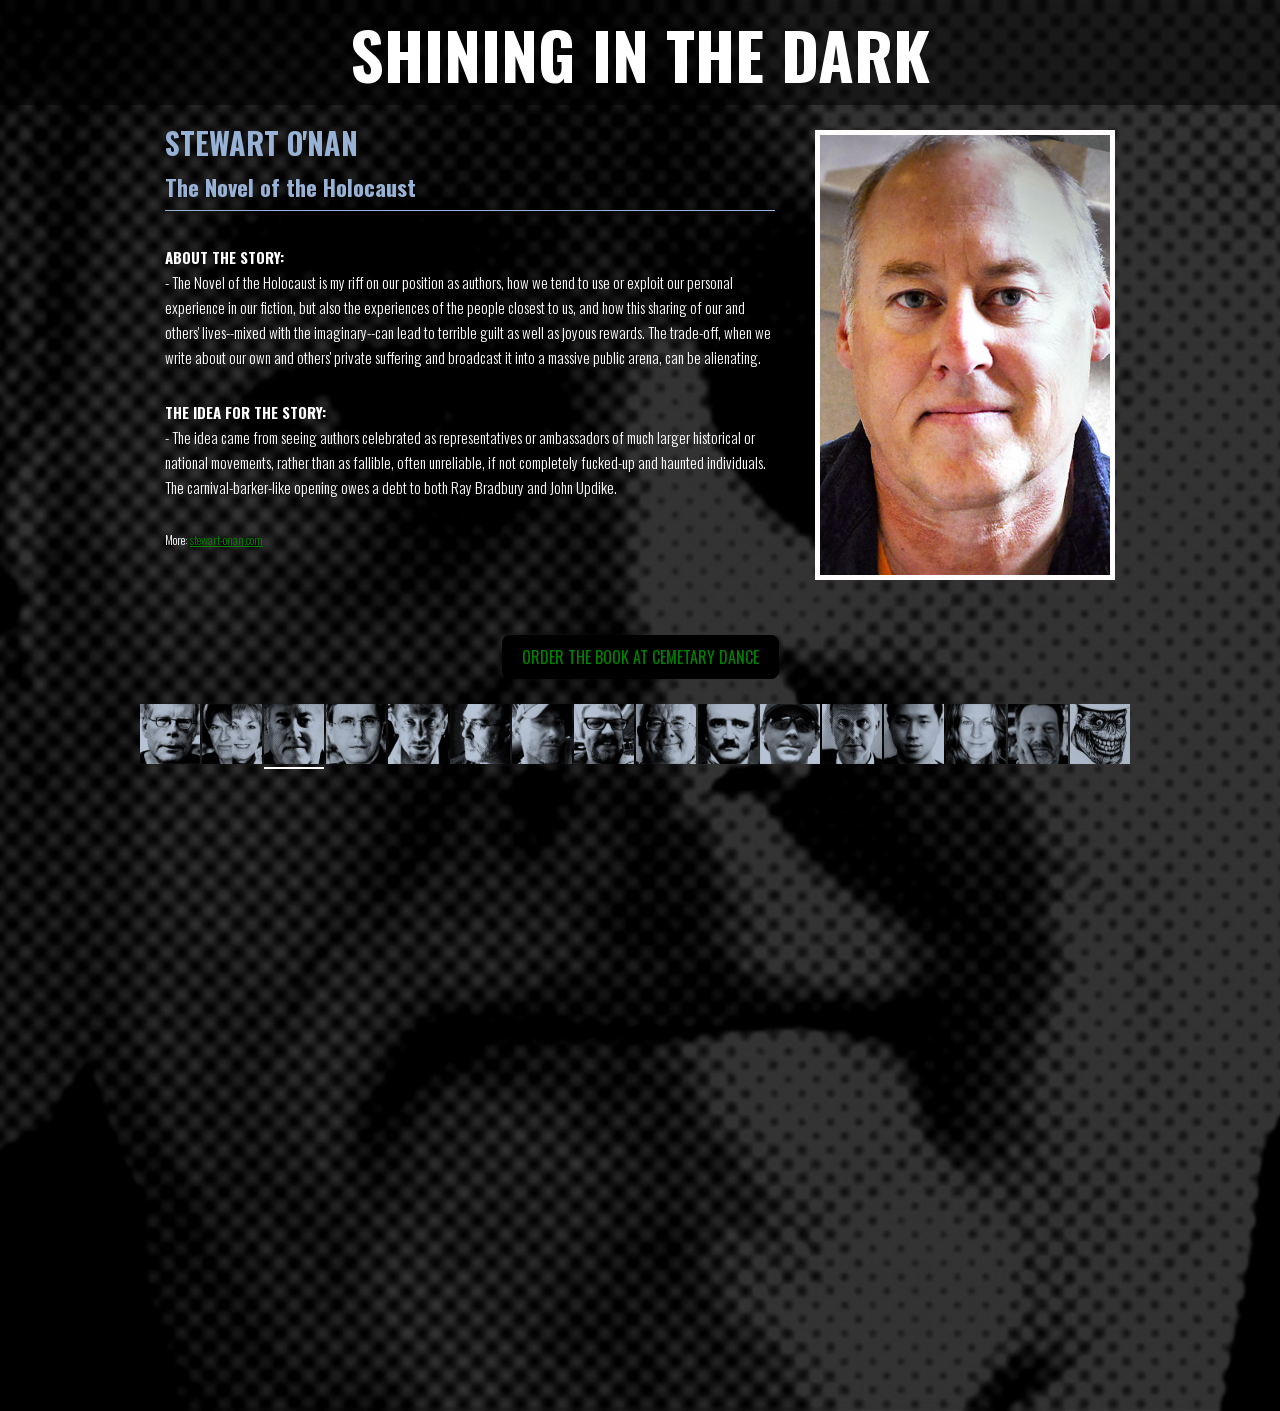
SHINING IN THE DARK (640, 53)
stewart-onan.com (226, 539)
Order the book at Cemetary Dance (640, 657)
